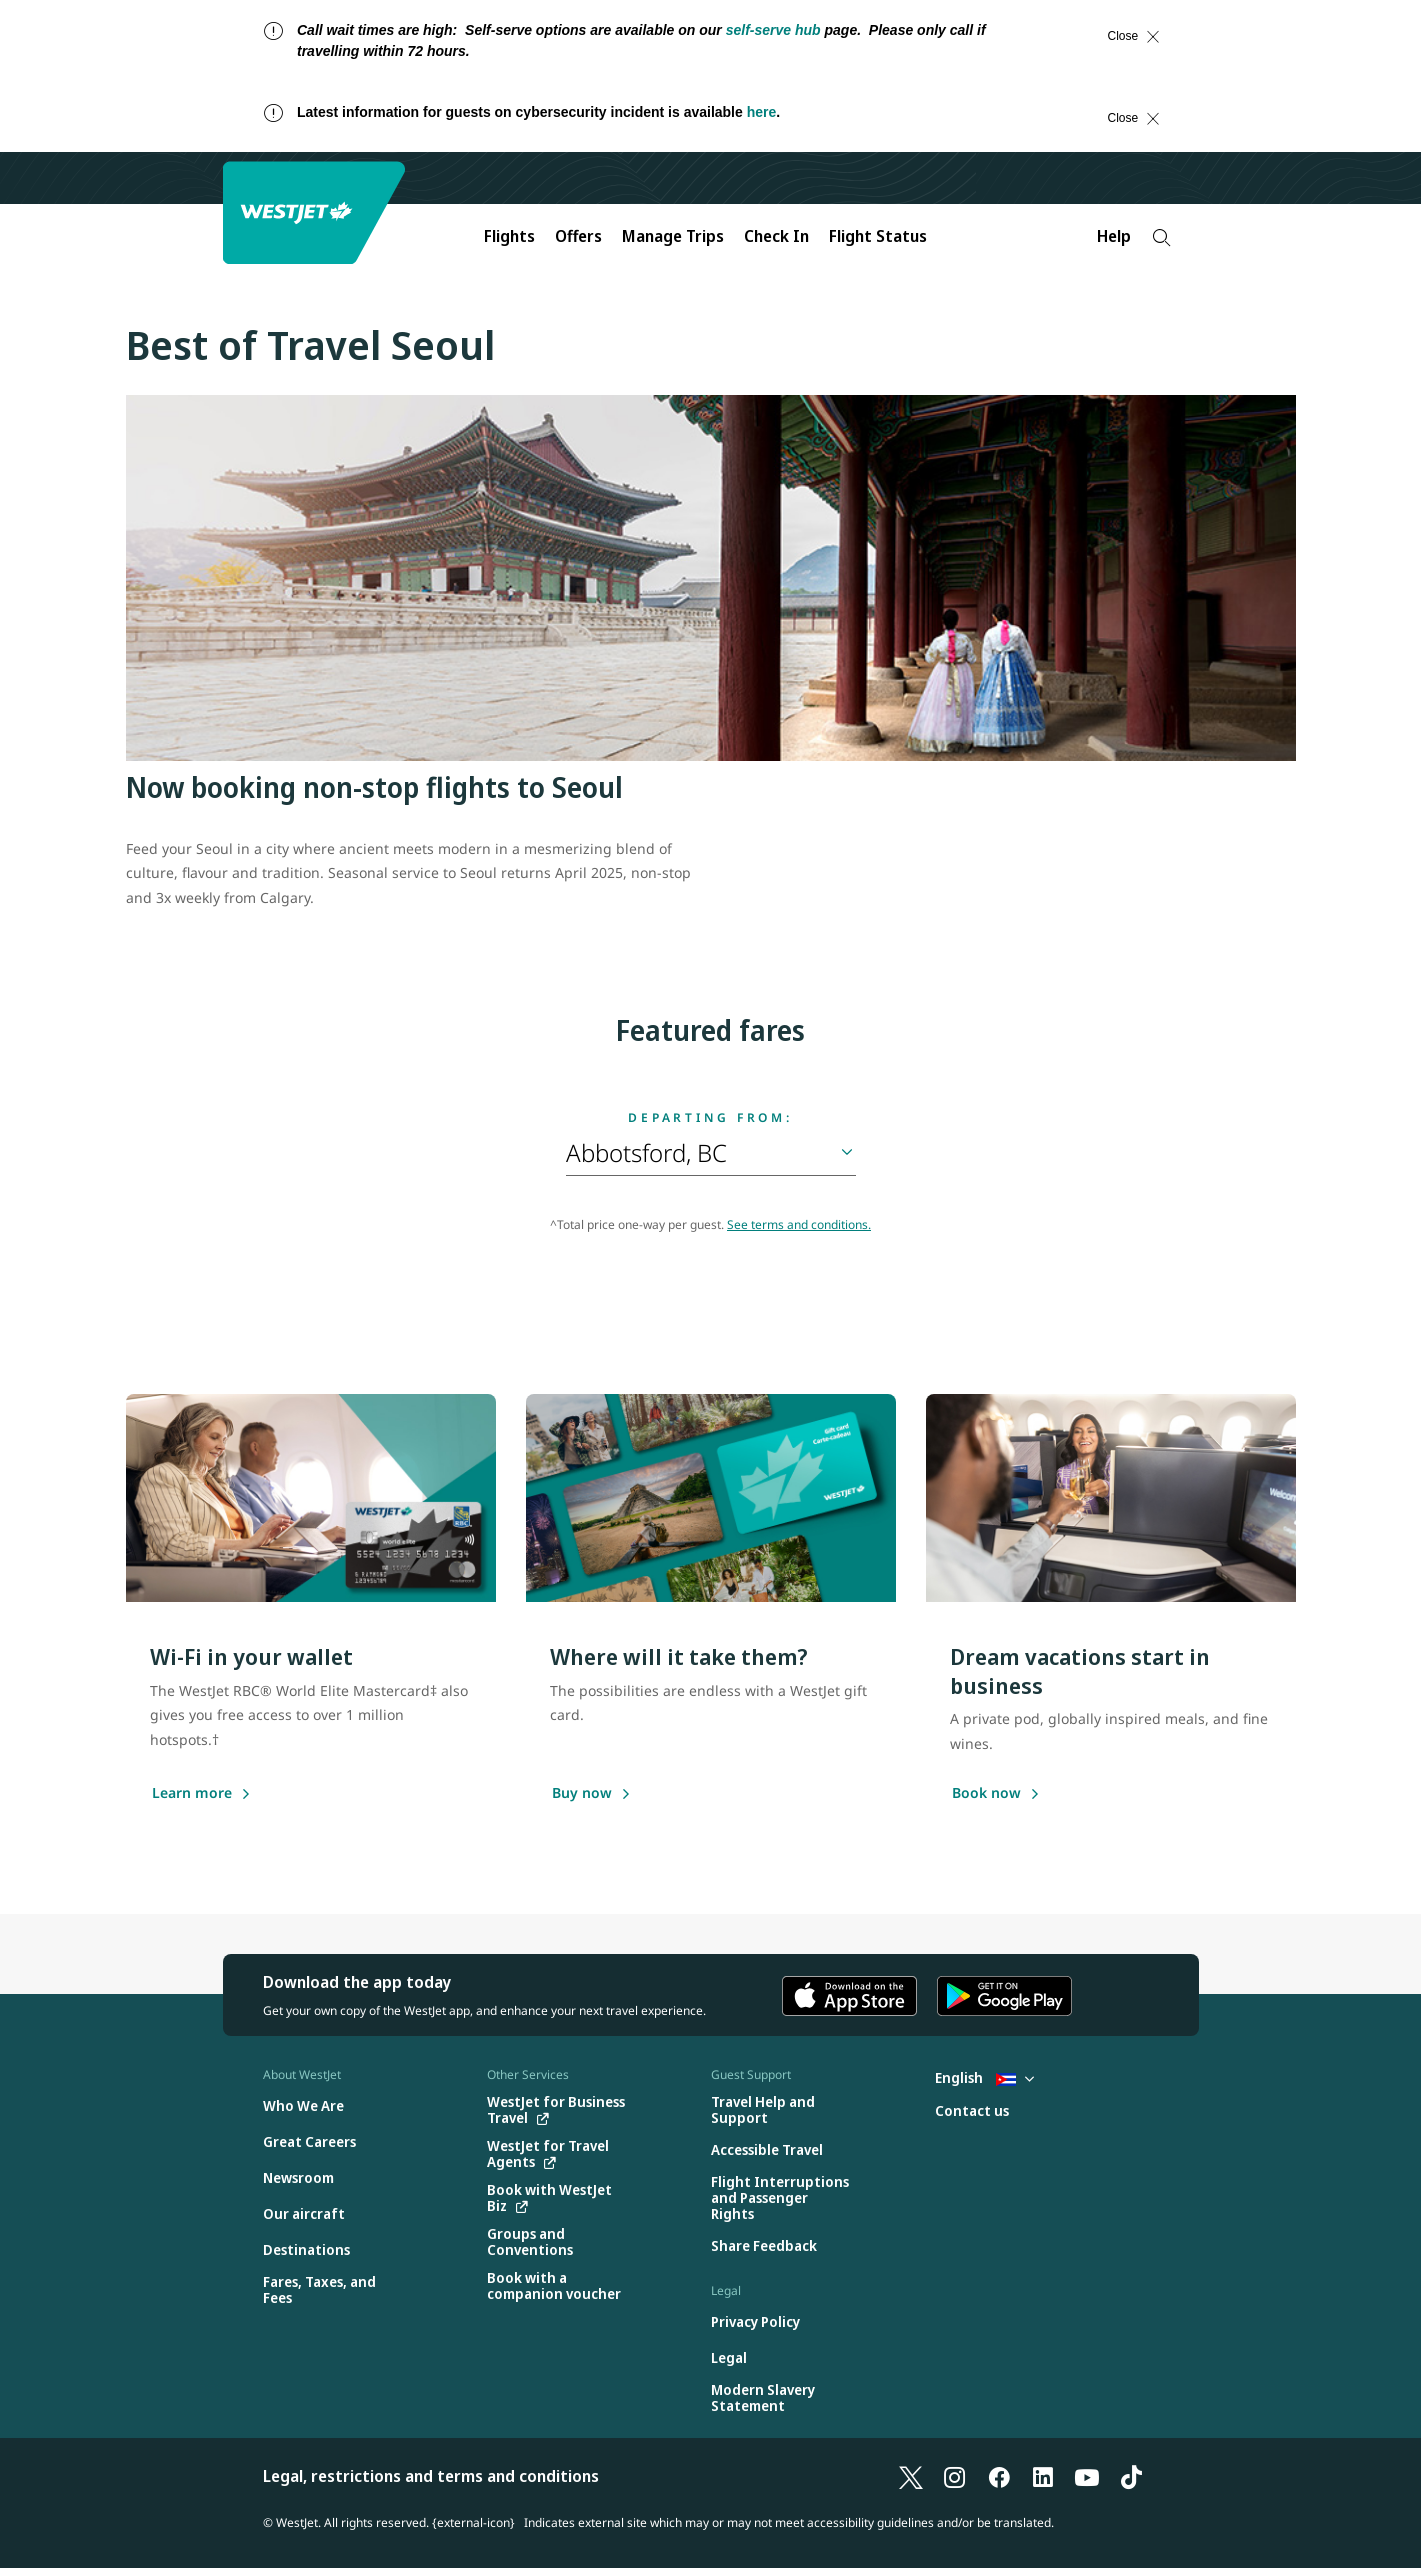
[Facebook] (999, 2476)
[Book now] (986, 1794)
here (762, 112)
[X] (911, 2476)
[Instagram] (955, 2476)
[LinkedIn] (1043, 2476)
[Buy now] (582, 1794)
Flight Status (878, 236)
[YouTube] (1087, 2476)
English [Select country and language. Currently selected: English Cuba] (984, 2077)
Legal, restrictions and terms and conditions (431, 2476)
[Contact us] (972, 2111)
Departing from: (710, 1118)
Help (1114, 236)
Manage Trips (673, 236)
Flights (509, 236)
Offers (578, 236)
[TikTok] (1131, 2476)
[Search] (1161, 237)
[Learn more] (192, 1794)
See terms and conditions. (799, 1224)
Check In (776, 236)
